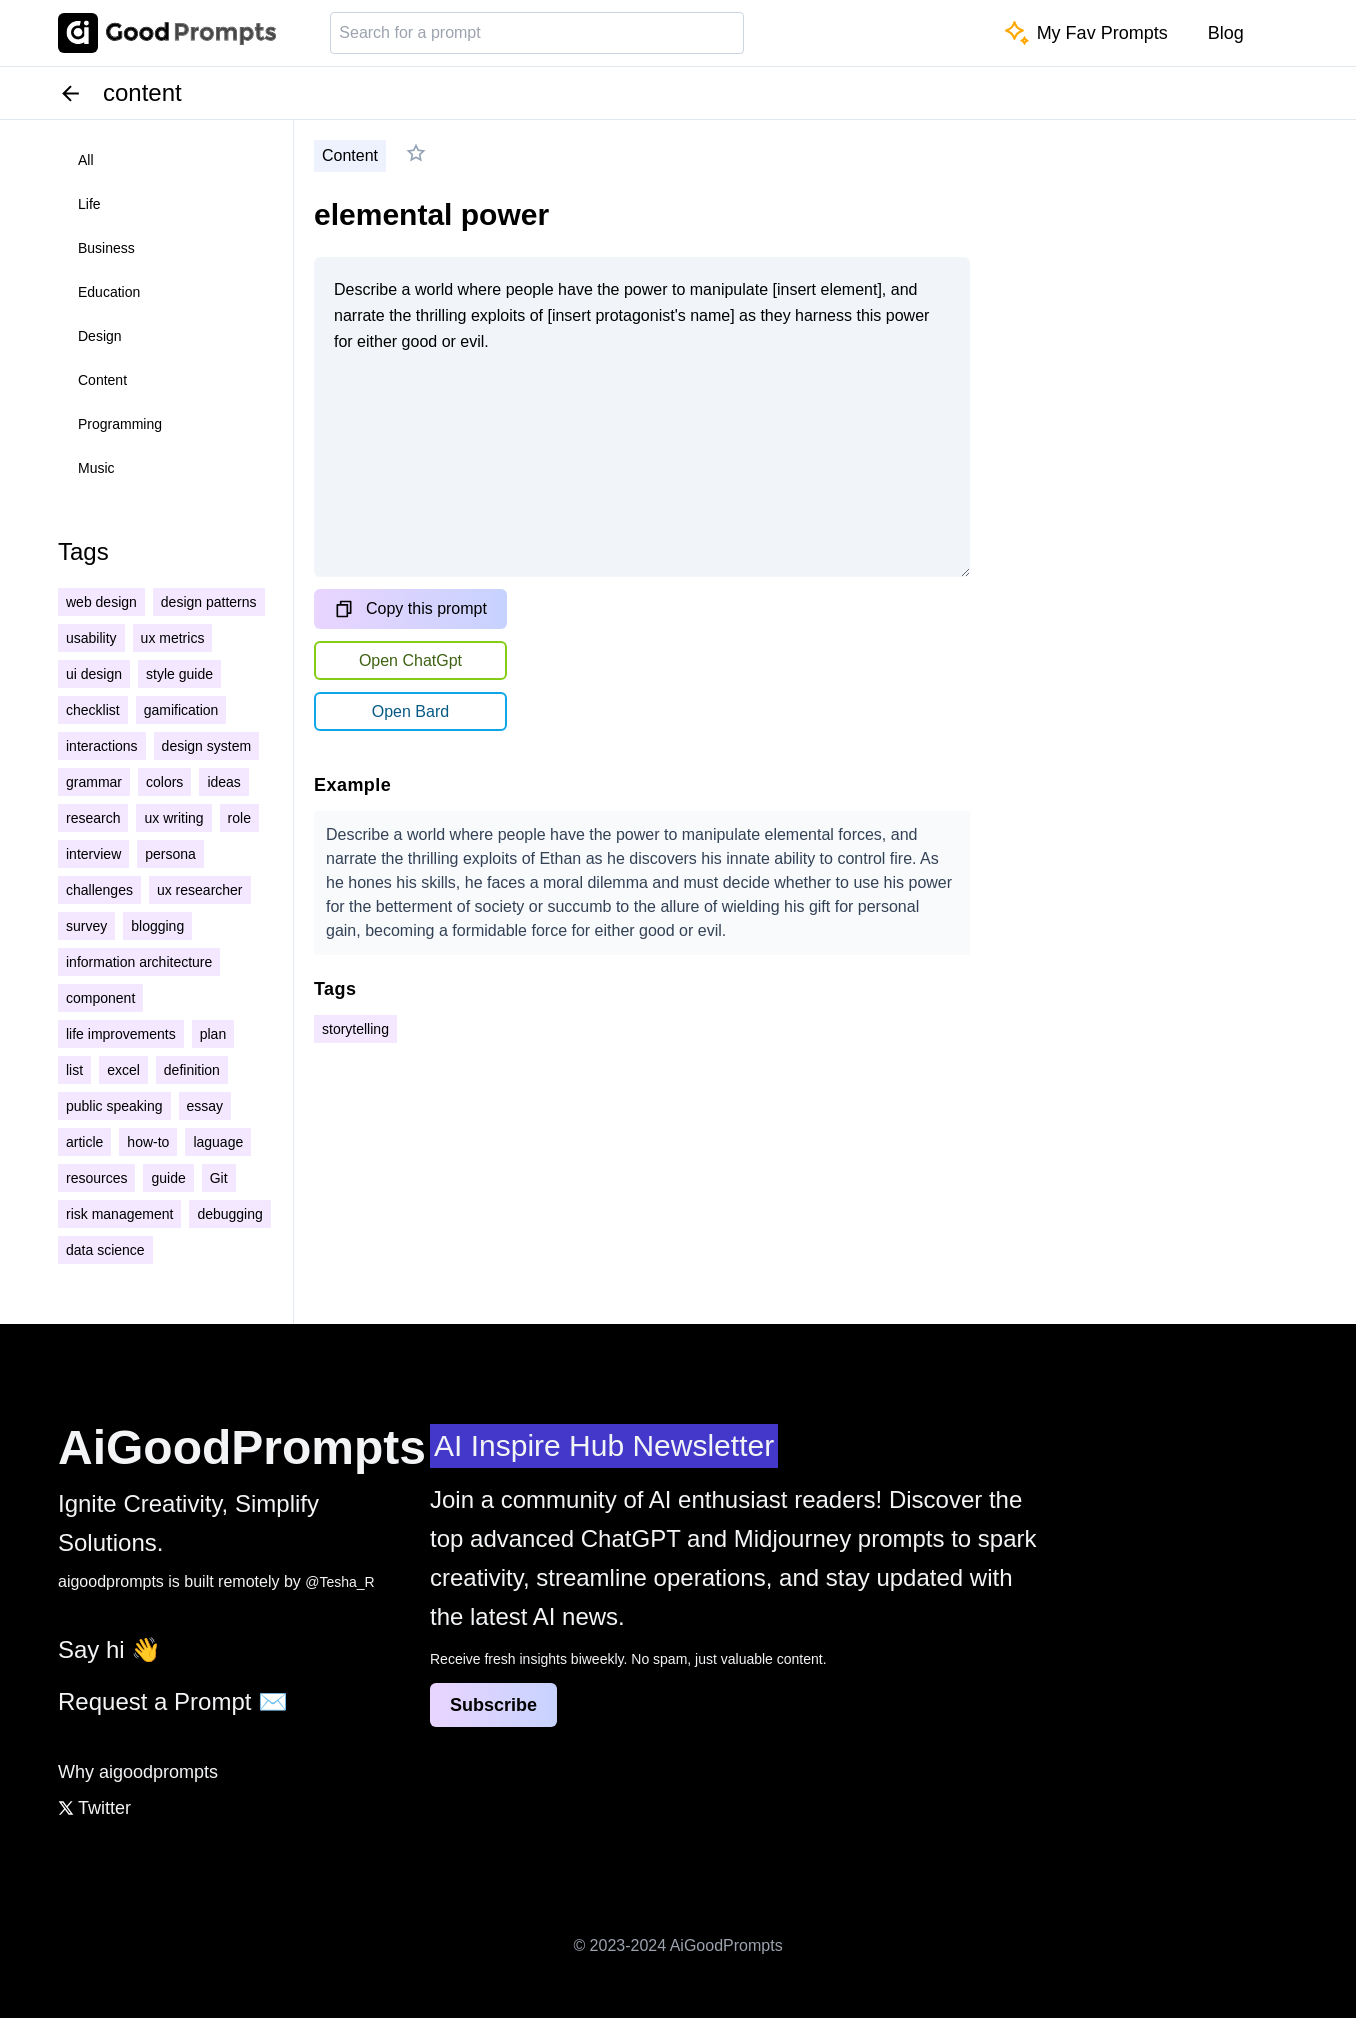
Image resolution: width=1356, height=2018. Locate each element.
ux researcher (200, 890)
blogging (157, 926)
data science (105, 1250)
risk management (119, 1214)
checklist (93, 710)
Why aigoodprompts (138, 1772)
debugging (229, 1214)
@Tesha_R (339, 1582)
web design (101, 602)
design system (206, 746)
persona (170, 854)
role (239, 818)
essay (205, 1106)
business (106, 248)
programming (120, 424)
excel (123, 1070)
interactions (102, 746)
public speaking (114, 1106)
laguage (218, 1142)
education (109, 292)
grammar (94, 782)
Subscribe (493, 1705)
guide (168, 1178)
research (93, 818)
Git (219, 1178)
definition (192, 1070)
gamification (181, 710)
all (86, 160)
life (89, 204)
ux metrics (173, 638)
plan (213, 1034)
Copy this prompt (410, 609)
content (102, 380)
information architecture (139, 962)
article (84, 1142)
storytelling (355, 1029)
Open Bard (410, 711)
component (100, 998)
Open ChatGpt (410, 660)
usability (91, 638)
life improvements (121, 1034)
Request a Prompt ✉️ (173, 1701)
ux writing (173, 818)
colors (164, 782)
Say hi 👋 (109, 1649)
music (96, 468)
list (74, 1070)
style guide (179, 674)
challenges (99, 890)
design (100, 336)
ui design (94, 674)
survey (86, 926)
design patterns (209, 602)
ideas (223, 782)
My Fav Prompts (1086, 33)
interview (93, 854)
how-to (148, 1142)
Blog (1226, 33)
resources (96, 1178)
